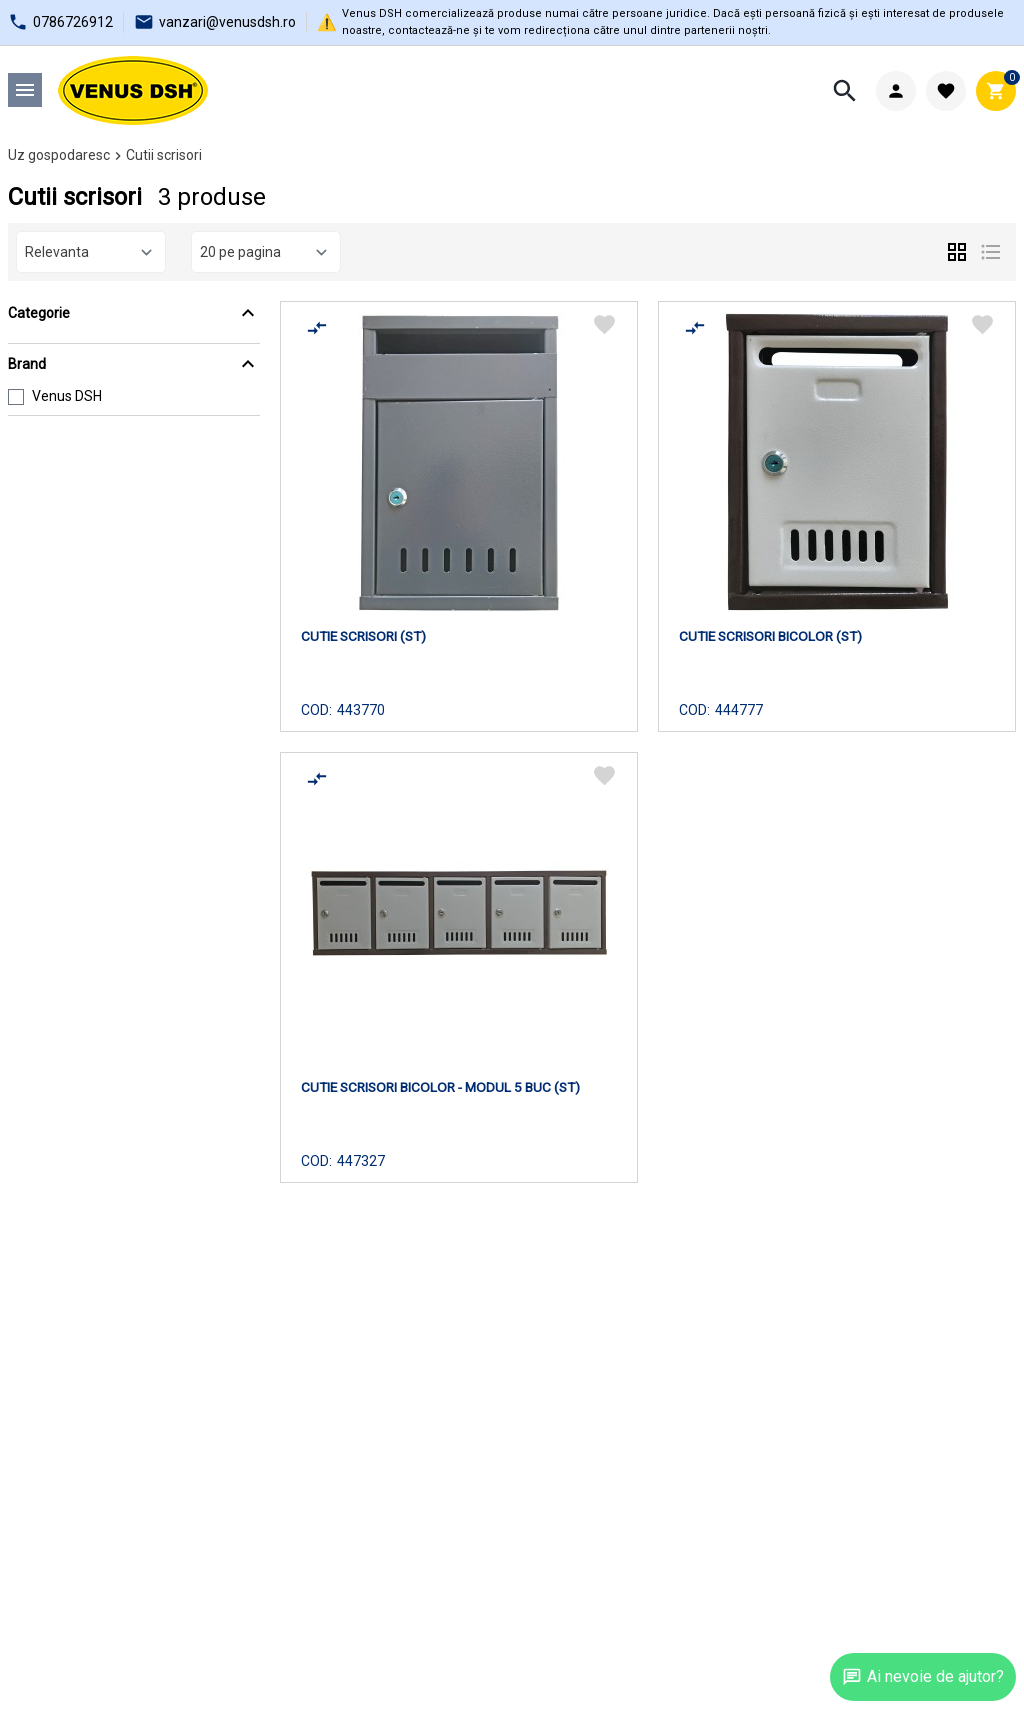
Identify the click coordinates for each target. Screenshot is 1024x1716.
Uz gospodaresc (59, 155)
